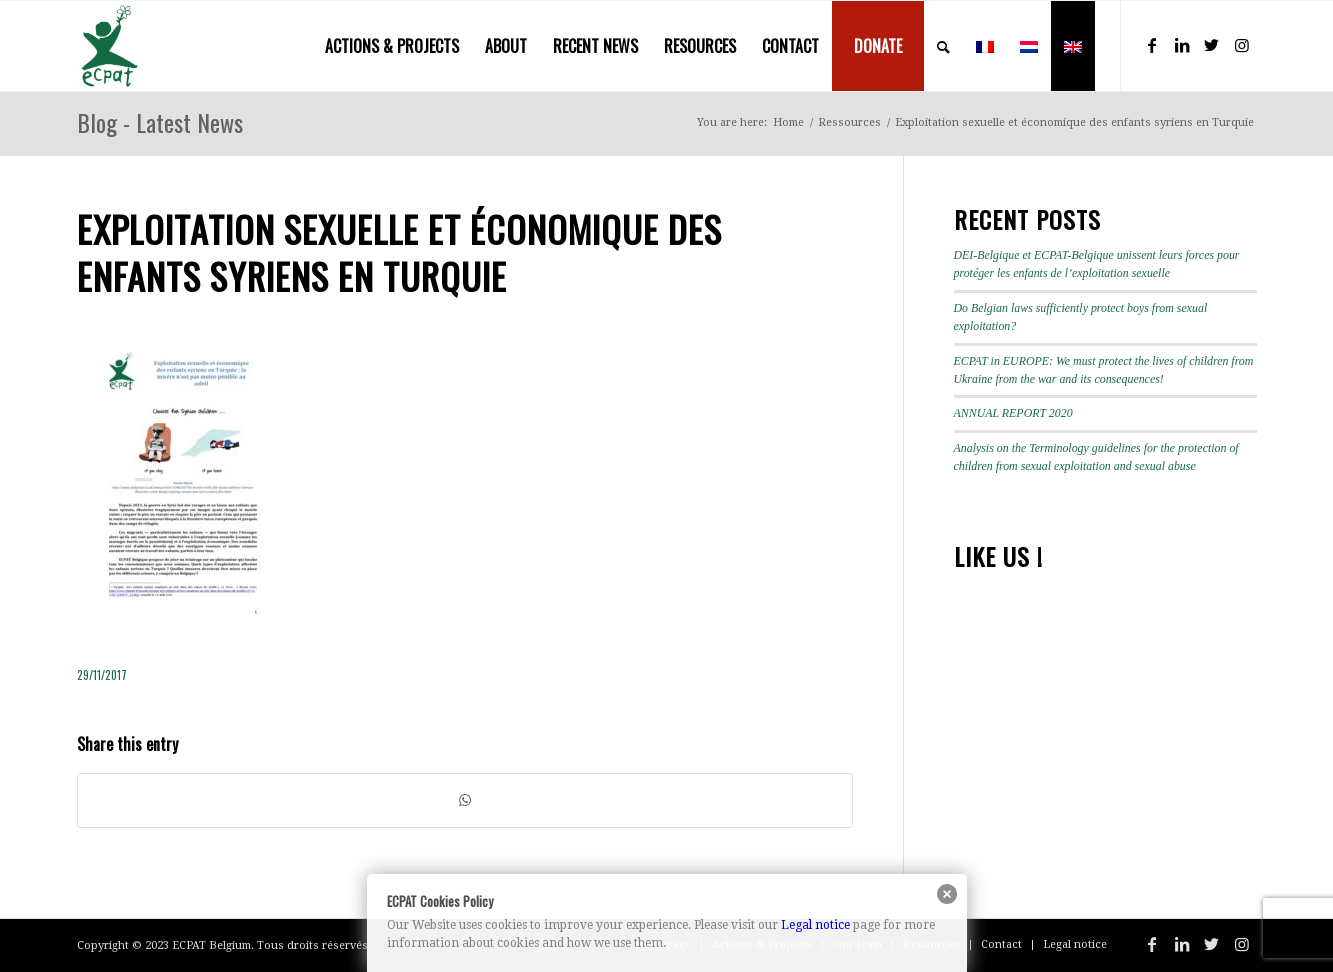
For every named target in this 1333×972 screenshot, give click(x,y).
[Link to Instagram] (1242, 45)
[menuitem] (392, 46)
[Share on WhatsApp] (465, 800)
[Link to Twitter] (1212, 45)
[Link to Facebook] (1152, 45)
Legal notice (815, 925)
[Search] (943, 46)
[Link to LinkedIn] (1182, 45)
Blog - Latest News (160, 122)
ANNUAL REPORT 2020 (1013, 413)
